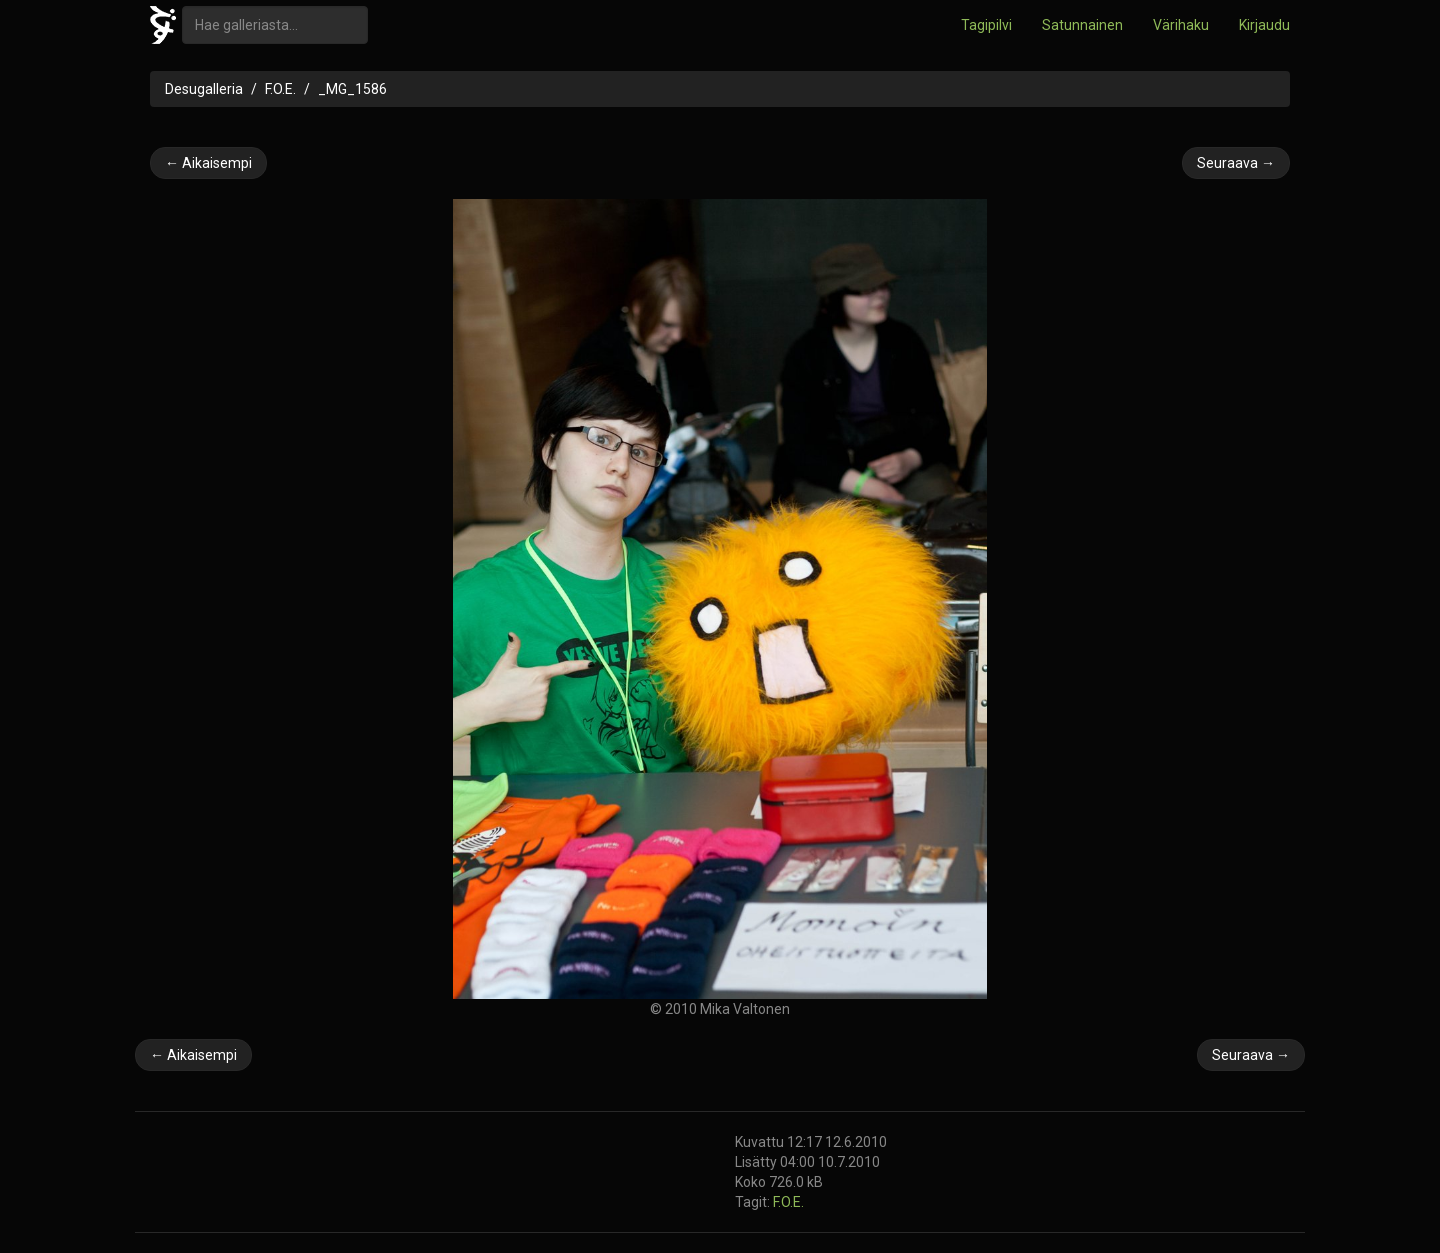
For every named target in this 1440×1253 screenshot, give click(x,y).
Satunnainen (1082, 25)
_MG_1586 (352, 89)
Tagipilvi (986, 25)
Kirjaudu (1264, 25)
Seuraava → (1236, 163)
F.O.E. (280, 89)
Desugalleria (204, 89)
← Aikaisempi (208, 163)
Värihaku (1181, 25)
